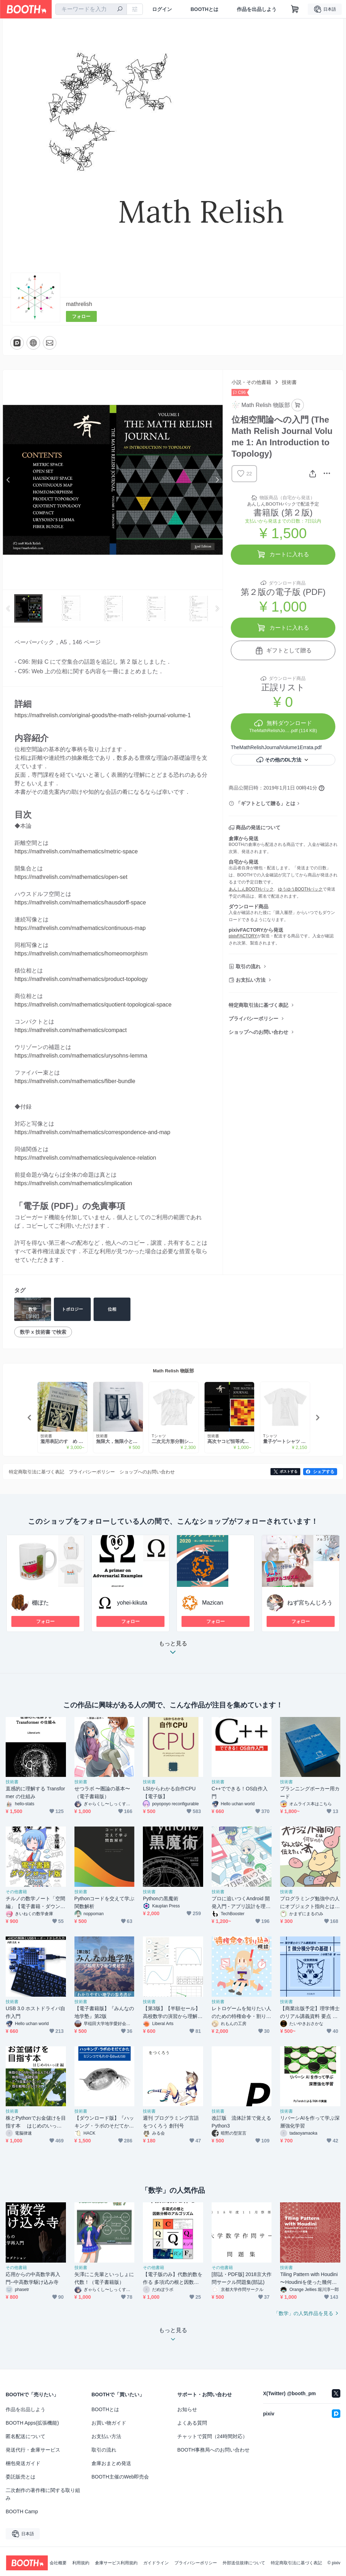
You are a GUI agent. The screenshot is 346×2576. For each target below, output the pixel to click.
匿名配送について (25, 2436)
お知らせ (187, 2409)
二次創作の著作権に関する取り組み (43, 2494)
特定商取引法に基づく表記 (258, 1005)
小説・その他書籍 (251, 382)
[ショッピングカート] (295, 9)
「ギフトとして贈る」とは (265, 803)
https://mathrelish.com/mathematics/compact (71, 1030)
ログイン (162, 9)
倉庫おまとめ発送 (111, 2463)
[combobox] (91, 9)
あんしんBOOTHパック (251, 889)
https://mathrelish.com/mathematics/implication (73, 1183)
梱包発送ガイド (23, 2463)
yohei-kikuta (132, 1603)
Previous (8, 479)
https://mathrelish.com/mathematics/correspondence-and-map (92, 1132)
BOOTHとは (204, 9)
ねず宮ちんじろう (310, 1603)
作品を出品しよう (257, 9)
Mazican (212, 1603)
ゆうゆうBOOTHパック (300, 889)
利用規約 (80, 2563)
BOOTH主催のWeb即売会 (120, 2477)
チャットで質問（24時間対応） (212, 2436)
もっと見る (173, 1650)
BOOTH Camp (22, 2511)
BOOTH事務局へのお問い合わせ (213, 2450)
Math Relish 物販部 (173, 1370)
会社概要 (58, 2563)
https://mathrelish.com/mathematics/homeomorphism (81, 953)
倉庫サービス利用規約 (116, 2563)
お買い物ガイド (108, 2423)
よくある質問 (192, 2423)
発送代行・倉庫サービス (33, 2450)
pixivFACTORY (243, 935)
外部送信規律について (244, 2563)
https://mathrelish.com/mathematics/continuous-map (80, 928)
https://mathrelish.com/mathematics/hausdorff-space (80, 902)
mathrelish (79, 304)
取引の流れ (248, 966)
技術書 (289, 382)
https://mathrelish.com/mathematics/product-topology (81, 979)
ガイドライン (156, 2563)
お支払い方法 (251, 980)
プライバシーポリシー (253, 1018)
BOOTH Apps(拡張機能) (32, 2423)
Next (217, 479)
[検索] (120, 10)
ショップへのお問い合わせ (258, 1032)
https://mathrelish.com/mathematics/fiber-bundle (75, 1081)
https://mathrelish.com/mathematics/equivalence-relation (85, 1158)
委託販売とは (20, 2477)
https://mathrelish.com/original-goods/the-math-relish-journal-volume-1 (103, 715)
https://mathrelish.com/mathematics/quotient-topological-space (93, 1005)
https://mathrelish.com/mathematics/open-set (71, 877)
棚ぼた (40, 1603)
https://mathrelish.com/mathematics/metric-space (76, 851)
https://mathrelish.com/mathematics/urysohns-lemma (81, 1056)
